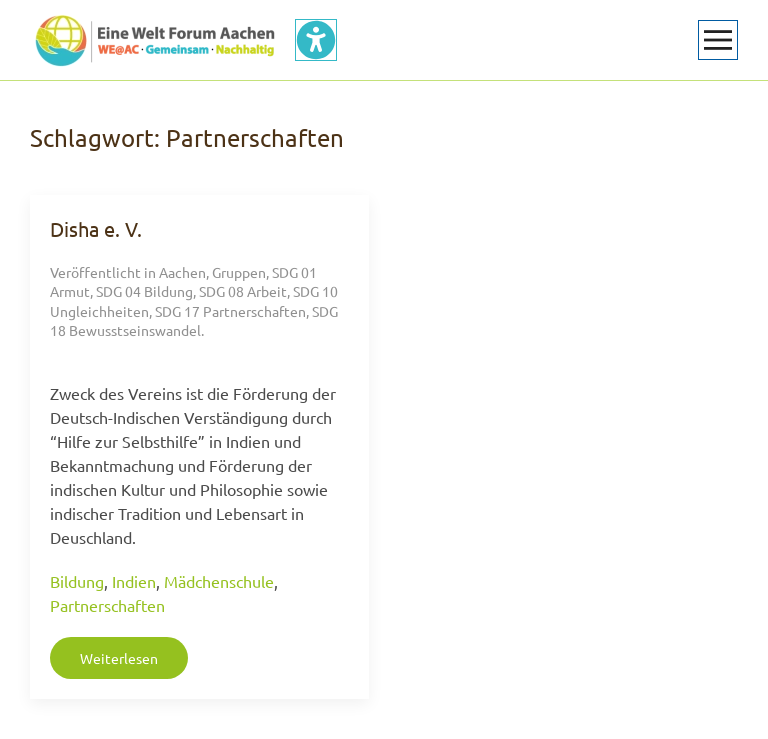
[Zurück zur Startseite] (155, 40)
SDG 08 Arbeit (243, 291)
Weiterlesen (119, 658)
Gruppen (239, 272)
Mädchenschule (219, 581)
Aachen (182, 272)
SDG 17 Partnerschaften (230, 311)
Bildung (77, 581)
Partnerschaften (107, 605)
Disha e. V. (96, 228)
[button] (718, 40)
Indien (134, 581)
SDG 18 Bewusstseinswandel (194, 321)
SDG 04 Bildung (144, 291)
